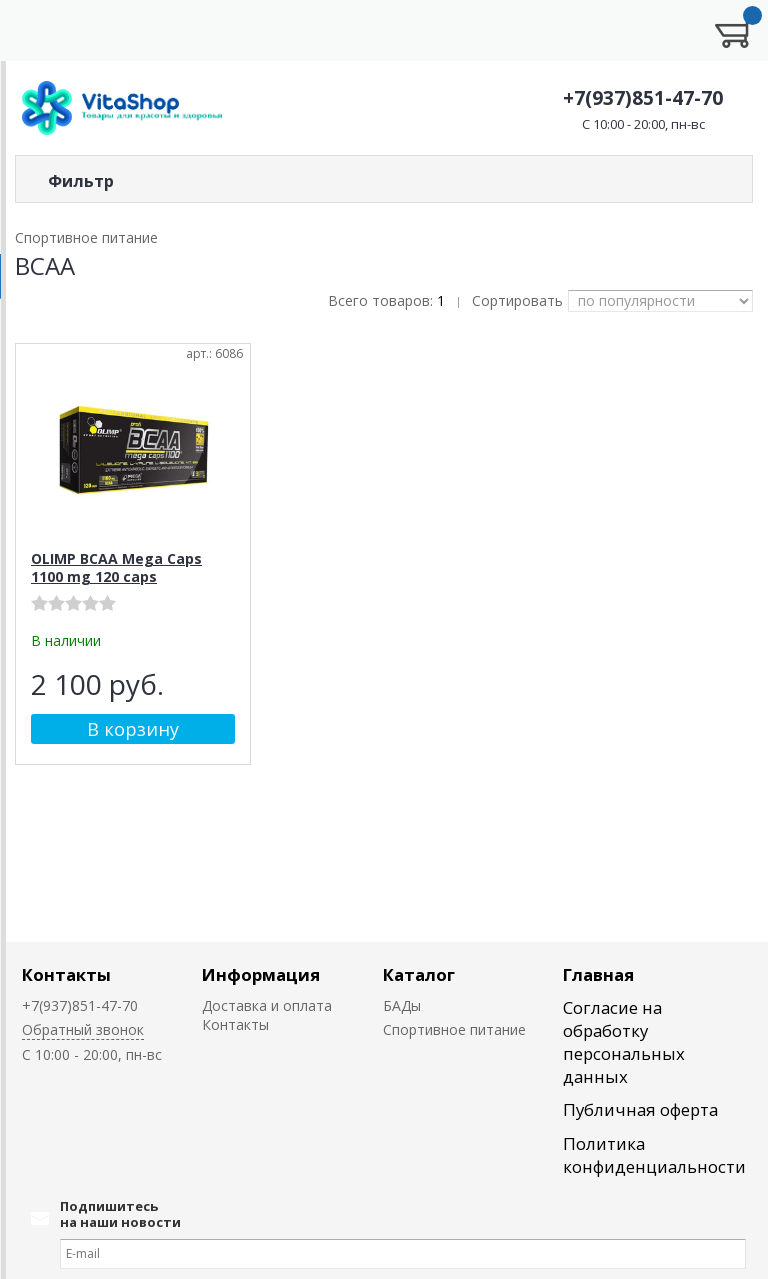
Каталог (419, 974)
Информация (261, 974)
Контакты (66, 974)
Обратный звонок (83, 1029)
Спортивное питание (454, 1029)
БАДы (402, 1005)
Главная (598, 974)
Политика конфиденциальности (654, 1155)
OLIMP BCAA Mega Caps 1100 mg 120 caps (116, 567)
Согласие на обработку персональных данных (624, 1042)
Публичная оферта (640, 1109)
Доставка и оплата (267, 1005)
